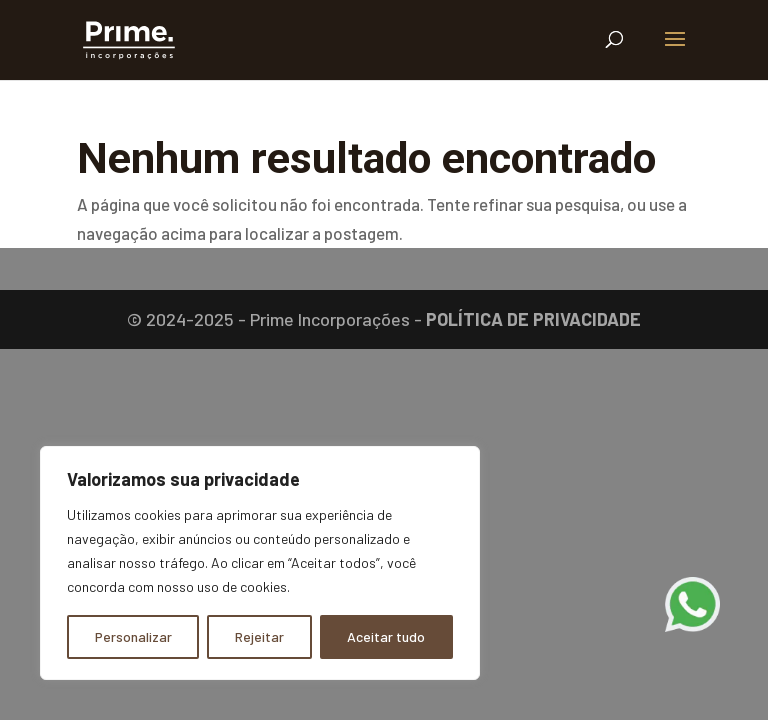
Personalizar (133, 636)
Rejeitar (259, 636)
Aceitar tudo (386, 636)
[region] (260, 563)
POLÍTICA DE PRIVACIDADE (533, 319)
